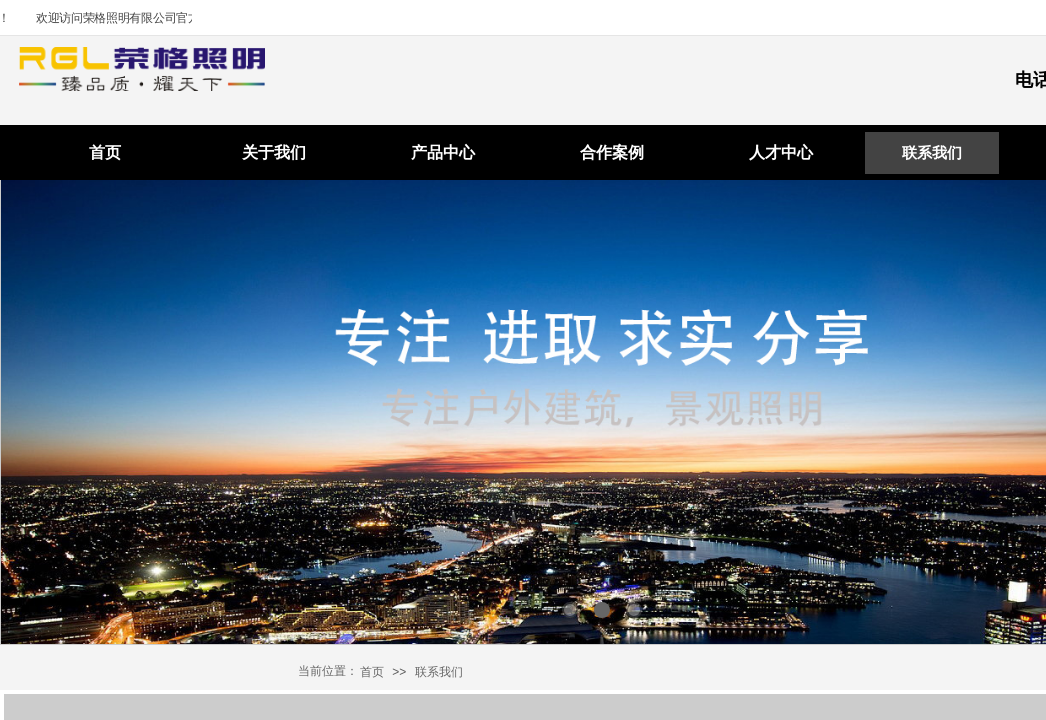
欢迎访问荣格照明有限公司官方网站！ (141, 18)
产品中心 (443, 152)
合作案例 (612, 152)
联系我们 (932, 152)
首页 (105, 152)
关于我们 (274, 152)
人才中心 (781, 152)
